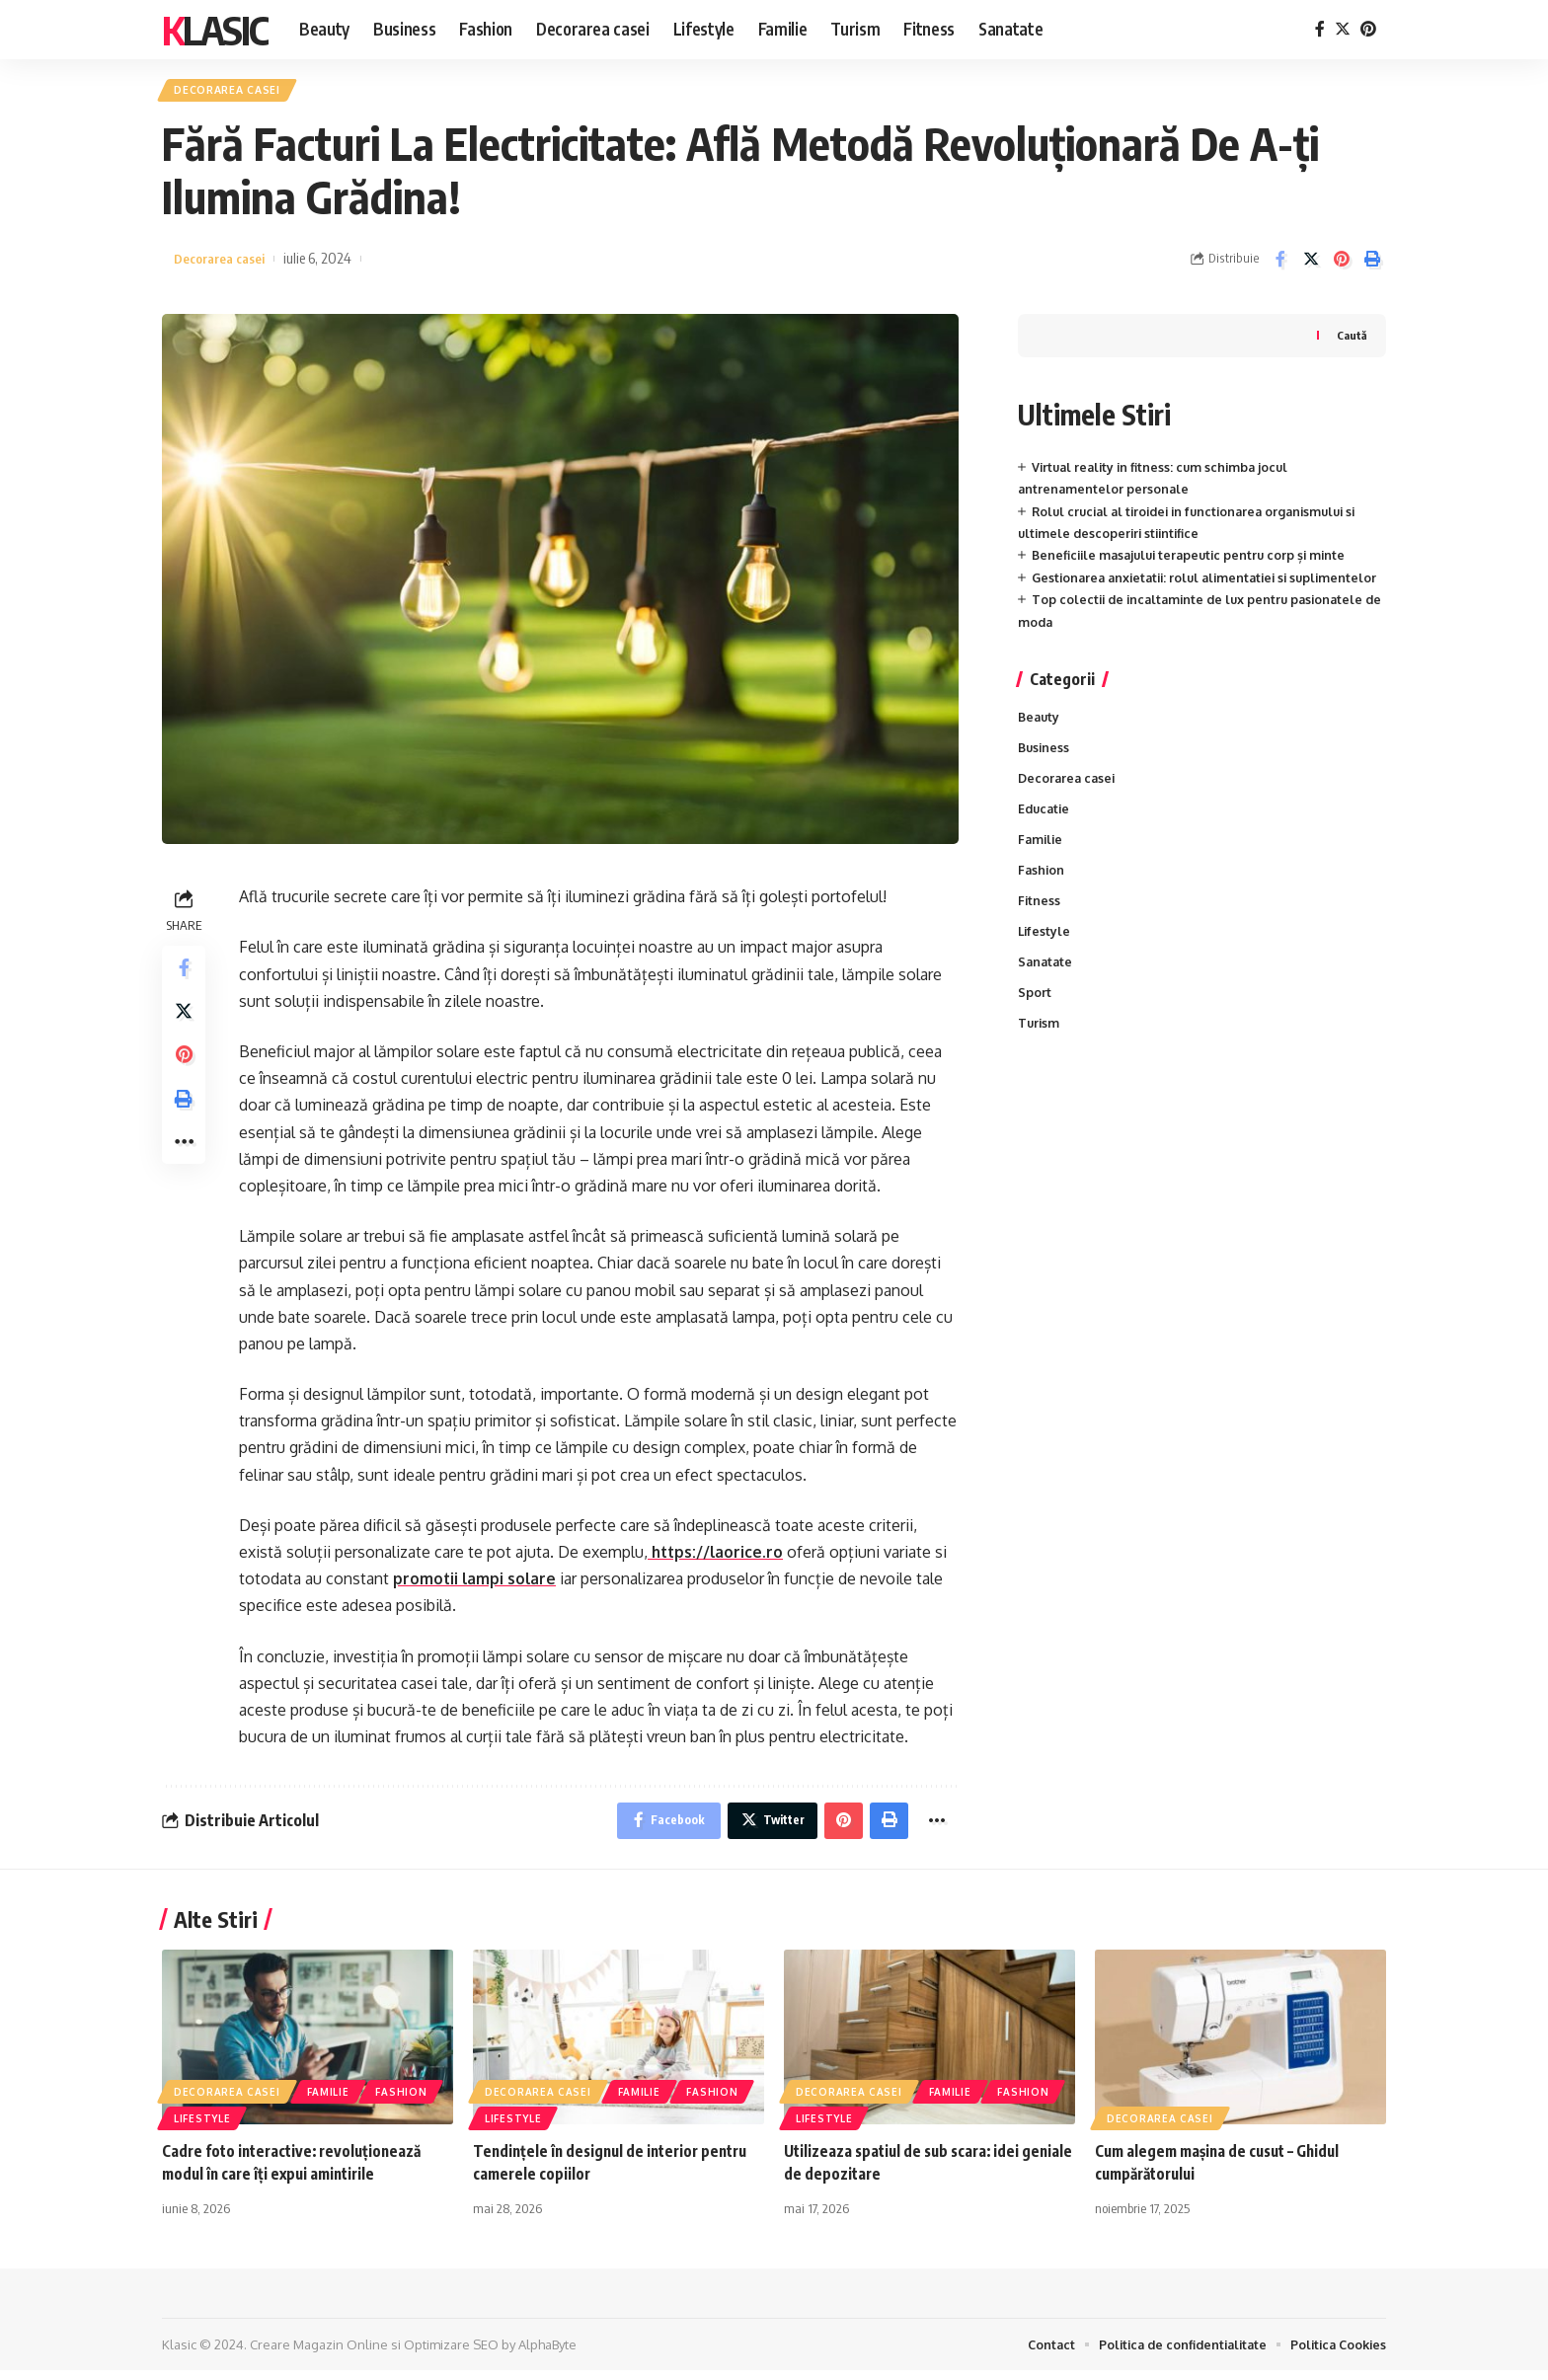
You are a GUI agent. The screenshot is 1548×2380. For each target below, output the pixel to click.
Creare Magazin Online (319, 2353)
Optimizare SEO (451, 2353)
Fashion (1042, 902)
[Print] (1372, 263)
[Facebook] (1320, 29)
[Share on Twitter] (1311, 263)
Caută (1350, 339)
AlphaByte (547, 2353)
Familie (1041, 871)
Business (1045, 776)
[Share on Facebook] (1280, 263)
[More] (185, 1164)
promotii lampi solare (476, 1583)
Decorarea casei (234, 92)
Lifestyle (1045, 966)
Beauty (1040, 744)
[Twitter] (1342, 29)
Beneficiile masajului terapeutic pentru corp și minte (1195, 560)
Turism (1039, 1061)
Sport (1034, 1029)
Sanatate (1046, 998)
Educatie (1045, 839)
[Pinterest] (1368, 29)
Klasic (215, 29)
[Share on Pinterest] (1341, 263)
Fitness (1039, 935)
